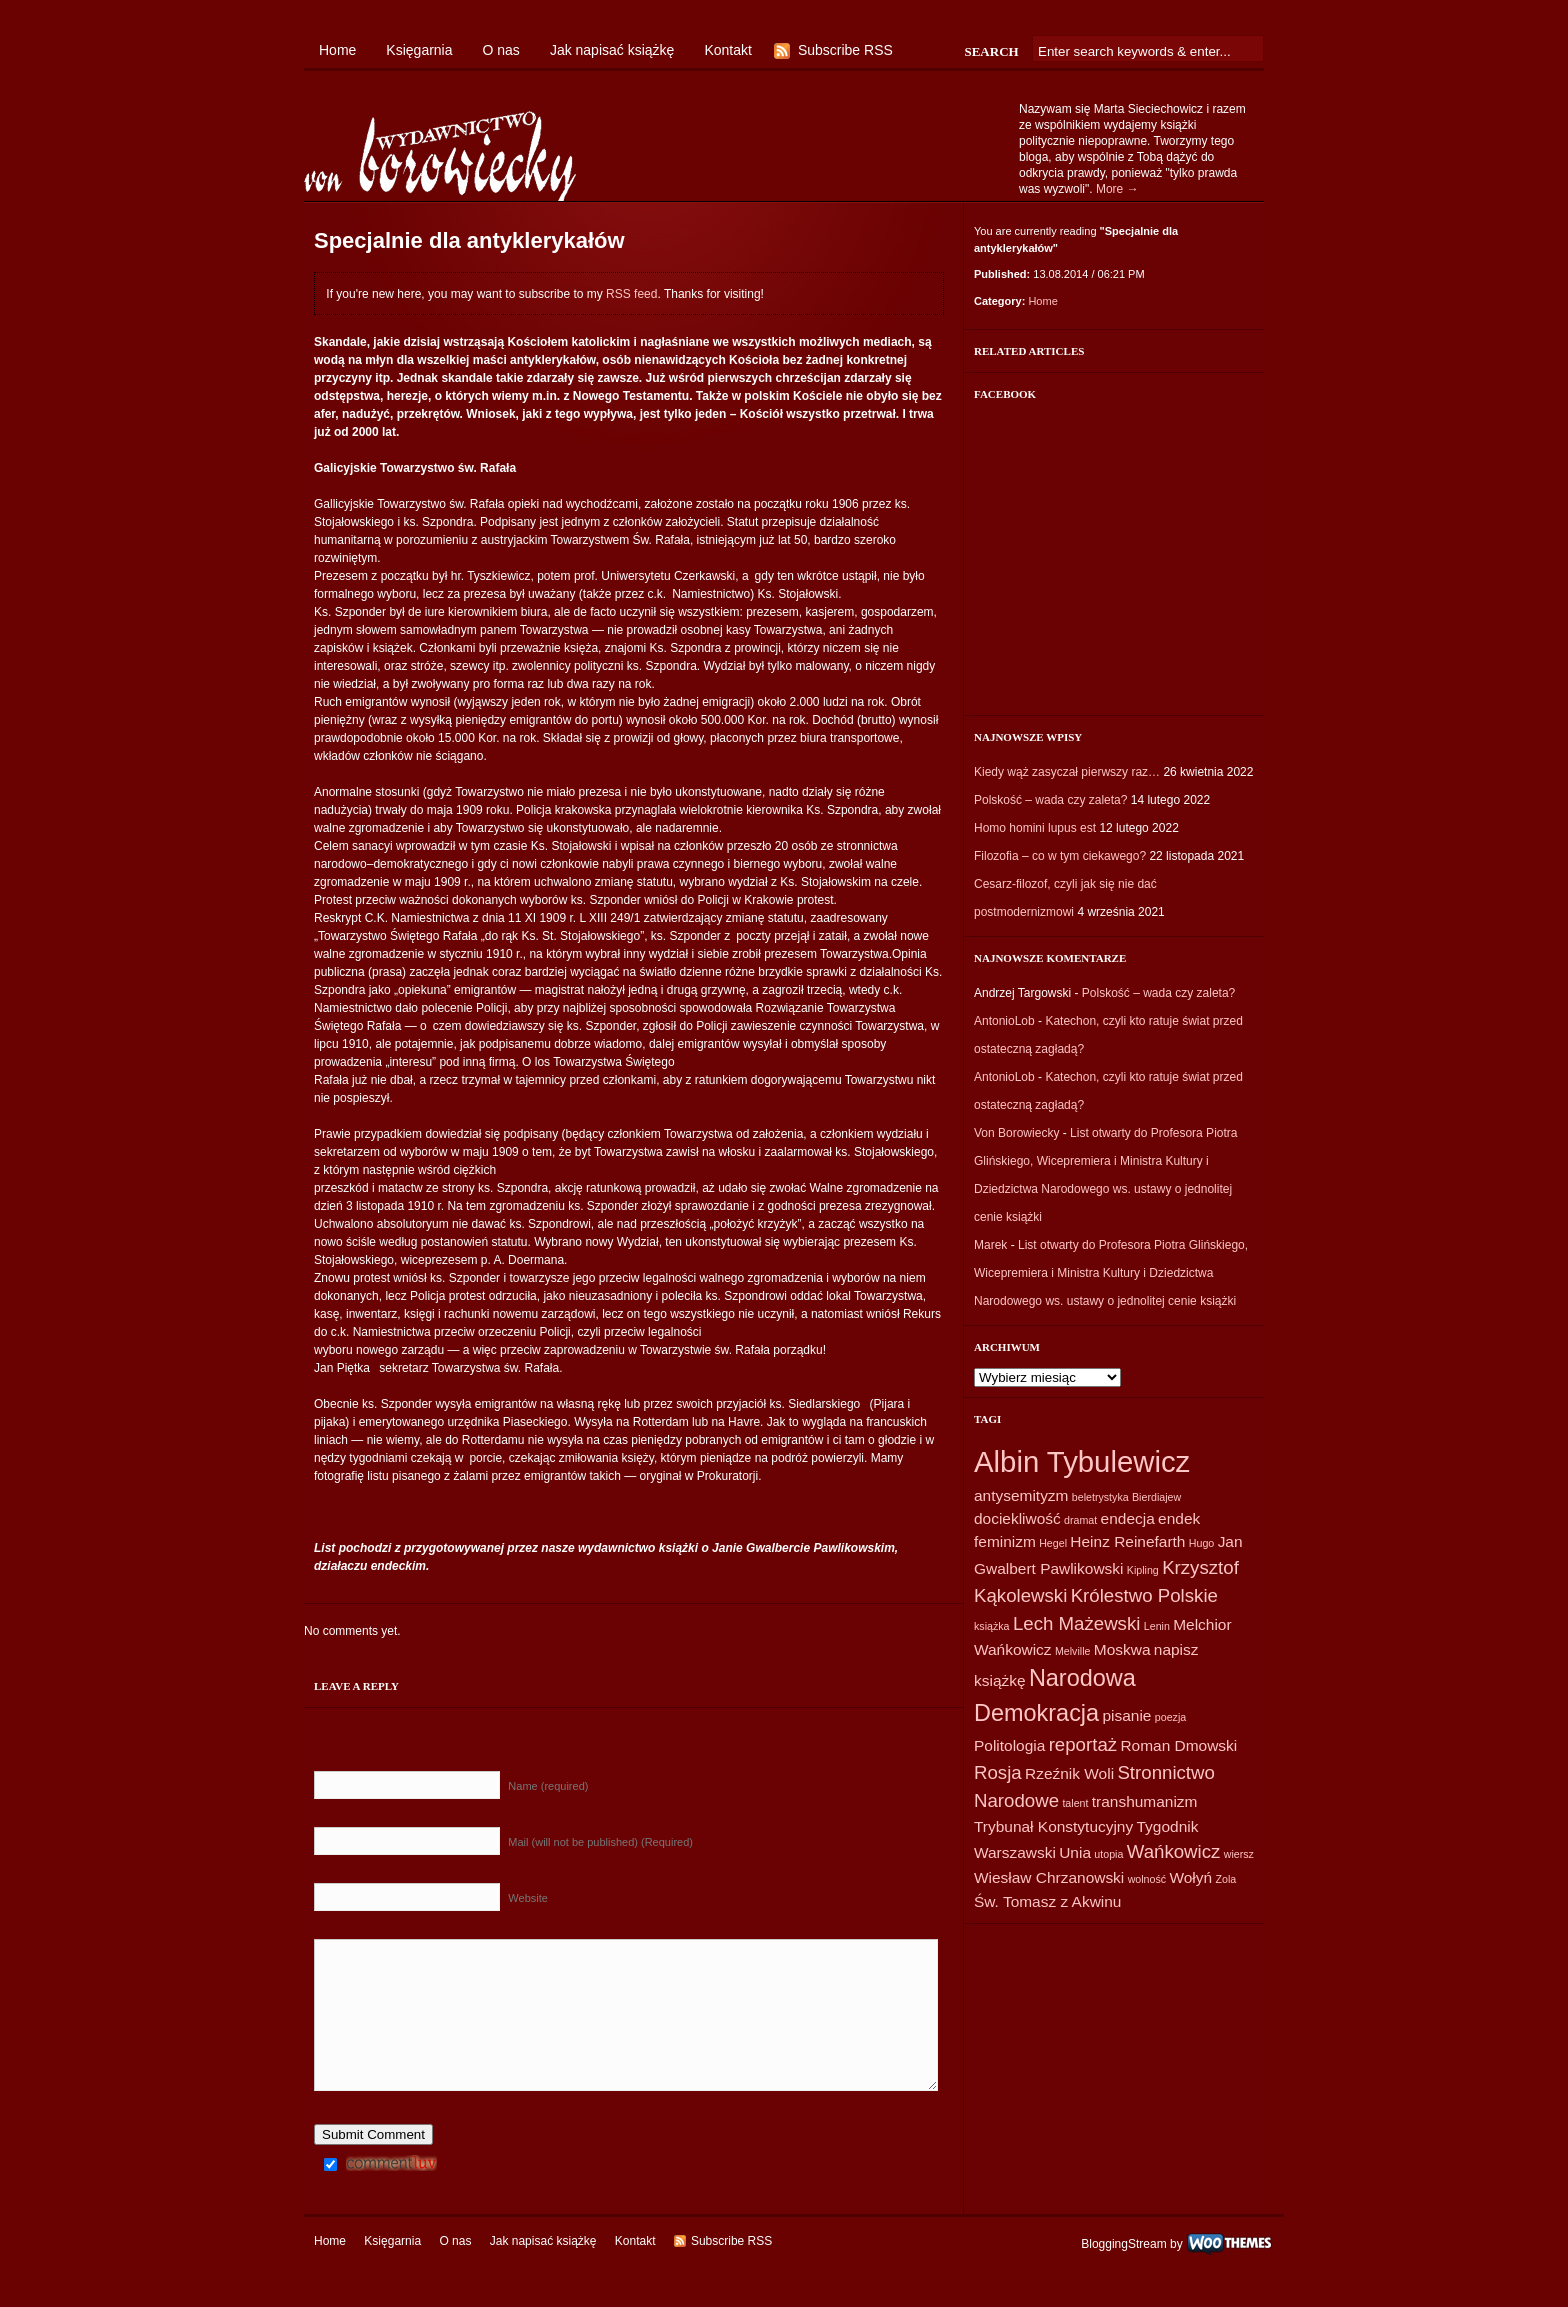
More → (1117, 189)
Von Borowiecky (1016, 1133)
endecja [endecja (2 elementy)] (1128, 1518)
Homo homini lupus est (1035, 828)
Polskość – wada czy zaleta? (1050, 800)
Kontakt (727, 50)
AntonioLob (1004, 1021)
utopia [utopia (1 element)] (1108, 1854)
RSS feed (631, 294)
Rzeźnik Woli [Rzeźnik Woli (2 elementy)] (1069, 1773)
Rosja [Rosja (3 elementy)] (998, 1772)
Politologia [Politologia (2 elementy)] (1009, 1745)
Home (337, 50)
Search (991, 51)
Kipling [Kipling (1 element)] (1143, 1570)
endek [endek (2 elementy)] (1179, 1518)
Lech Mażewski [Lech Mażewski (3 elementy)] (1077, 1623)
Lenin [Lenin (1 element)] (1157, 1626)
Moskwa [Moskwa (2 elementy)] (1122, 1649)
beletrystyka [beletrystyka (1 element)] (1100, 1497)
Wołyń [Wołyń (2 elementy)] (1190, 1877)
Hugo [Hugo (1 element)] (1201, 1543)
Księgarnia (419, 50)
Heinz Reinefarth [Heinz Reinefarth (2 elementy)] (1127, 1541)
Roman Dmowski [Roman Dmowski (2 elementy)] (1178, 1745)
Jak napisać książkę (612, 50)
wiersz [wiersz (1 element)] (1239, 1854)
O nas (501, 50)
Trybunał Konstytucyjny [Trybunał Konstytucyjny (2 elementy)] (1053, 1826)
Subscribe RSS (845, 50)
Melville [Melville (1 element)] (1073, 1651)
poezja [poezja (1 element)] (1170, 1717)
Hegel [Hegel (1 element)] (1053, 1543)
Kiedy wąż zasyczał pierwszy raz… (1067, 772)
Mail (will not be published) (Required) (600, 1842)
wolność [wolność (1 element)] (1147, 1879)
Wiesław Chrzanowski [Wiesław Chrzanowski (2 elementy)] (1049, 1877)
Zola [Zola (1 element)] (1225, 1879)
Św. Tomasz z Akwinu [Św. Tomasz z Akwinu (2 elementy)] (1047, 1901)
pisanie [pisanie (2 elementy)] (1126, 1715)
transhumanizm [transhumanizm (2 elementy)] (1145, 1801)
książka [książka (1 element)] (992, 1626)
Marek (990, 1245)
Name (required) (548, 1786)
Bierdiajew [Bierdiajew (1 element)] (1156, 1497)
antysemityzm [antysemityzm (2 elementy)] (1021, 1495)
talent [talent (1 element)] (1075, 1803)
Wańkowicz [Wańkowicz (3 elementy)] (1174, 1851)
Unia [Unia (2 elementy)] (1075, 1852)
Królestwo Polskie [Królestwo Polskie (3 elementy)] (1144, 1595)
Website (528, 1898)
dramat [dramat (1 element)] (1080, 1520)
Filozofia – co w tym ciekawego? (1060, 856)
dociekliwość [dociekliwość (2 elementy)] (1017, 1518)
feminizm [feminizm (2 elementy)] (1005, 1541)
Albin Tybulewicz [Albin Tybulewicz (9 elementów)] (1082, 1461)
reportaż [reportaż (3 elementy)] (1083, 1744)
